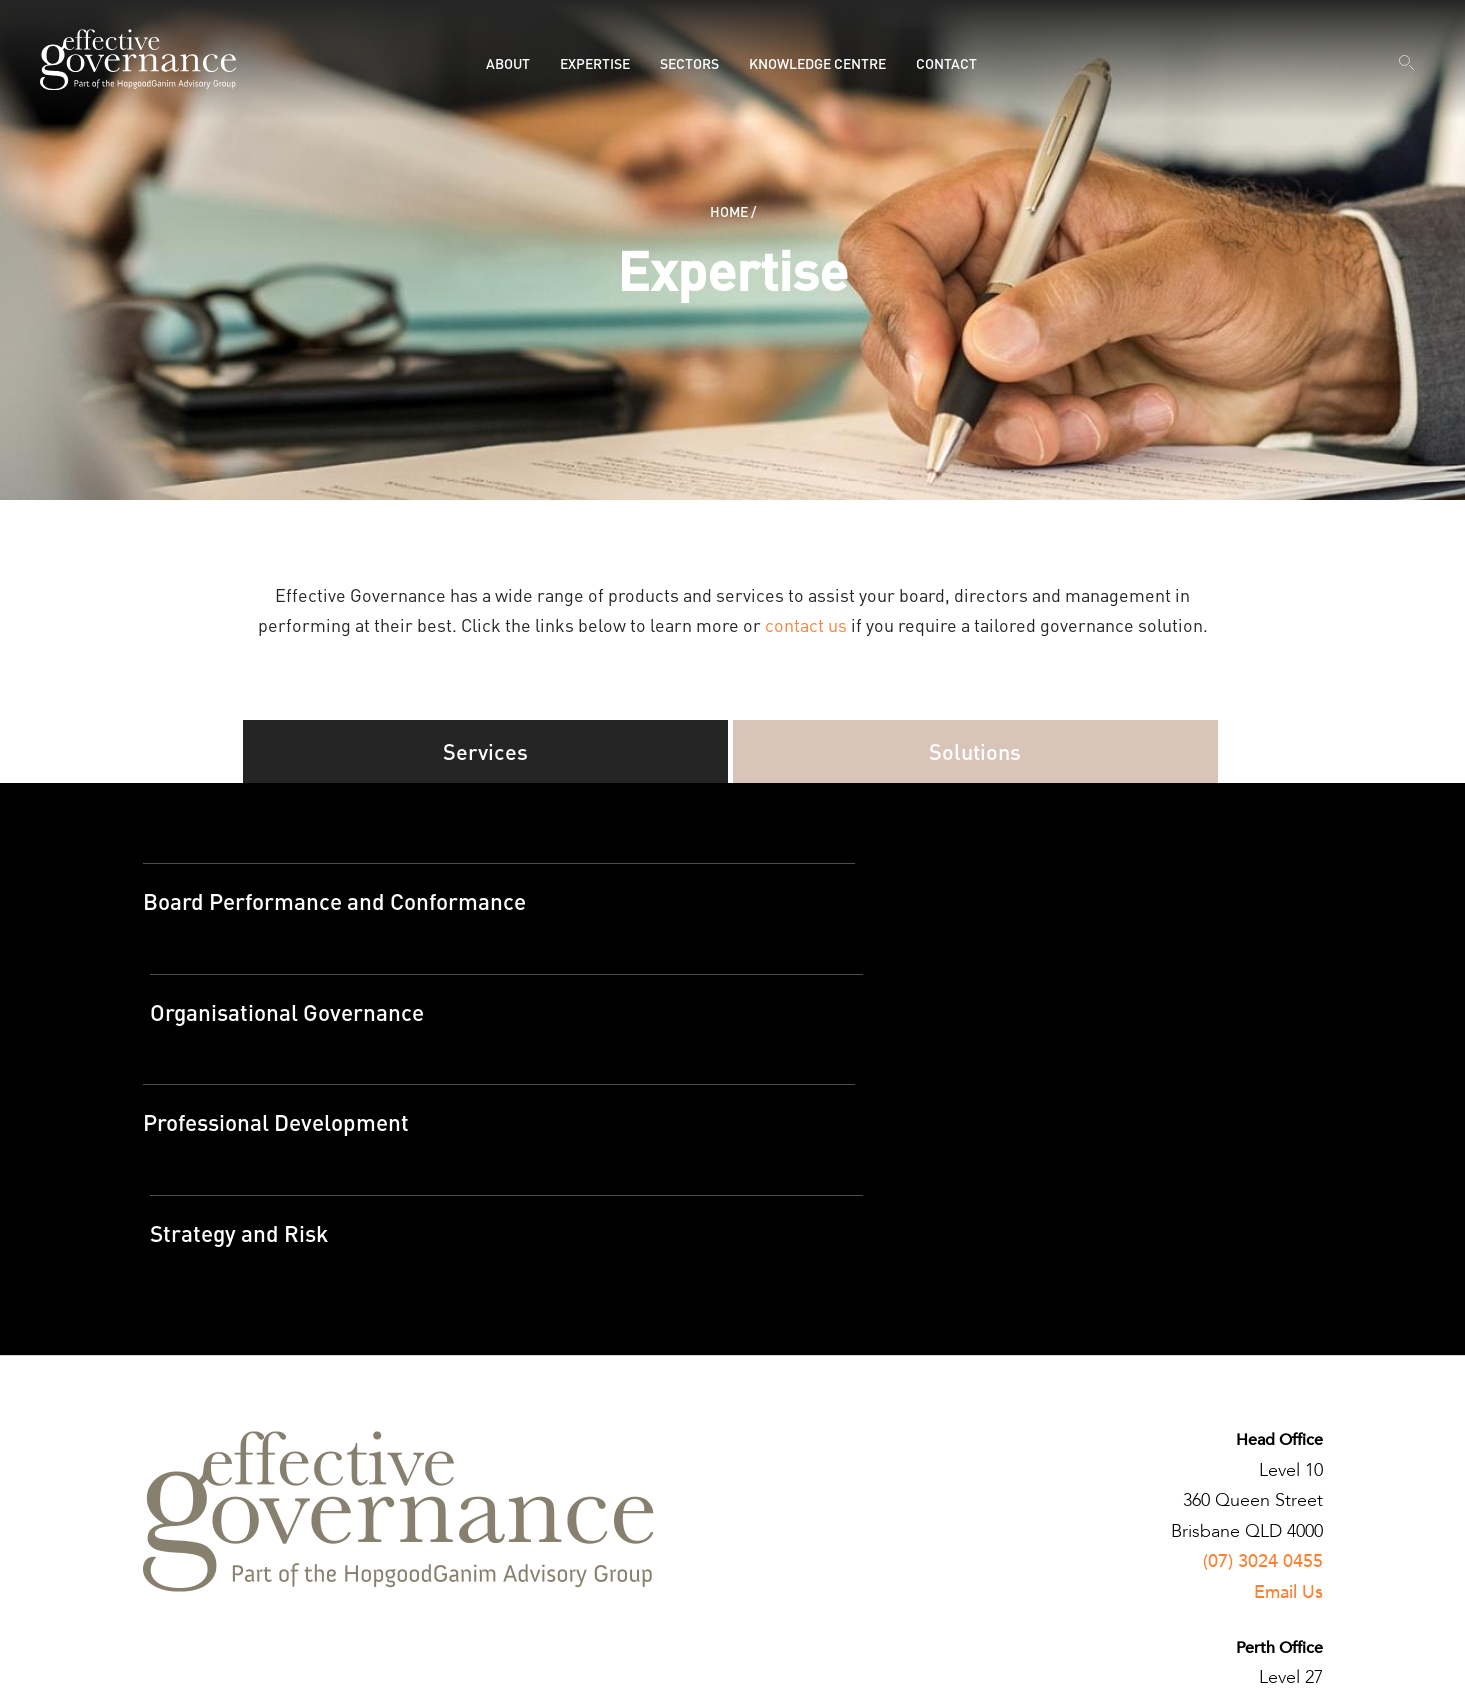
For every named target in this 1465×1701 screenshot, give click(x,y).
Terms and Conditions (270, 1669)
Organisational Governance (890, 910)
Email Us (1288, 1399)
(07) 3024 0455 (1263, 1368)
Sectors (689, 63)
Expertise (595, 63)
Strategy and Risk (838, 1031)
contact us (806, 624)
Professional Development (285, 1031)
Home (729, 211)
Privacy (166, 1669)
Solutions (975, 754)
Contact (946, 63)
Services (485, 754)
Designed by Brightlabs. (604, 1669)
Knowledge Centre (817, 63)
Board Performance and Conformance (350, 910)
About (508, 63)
